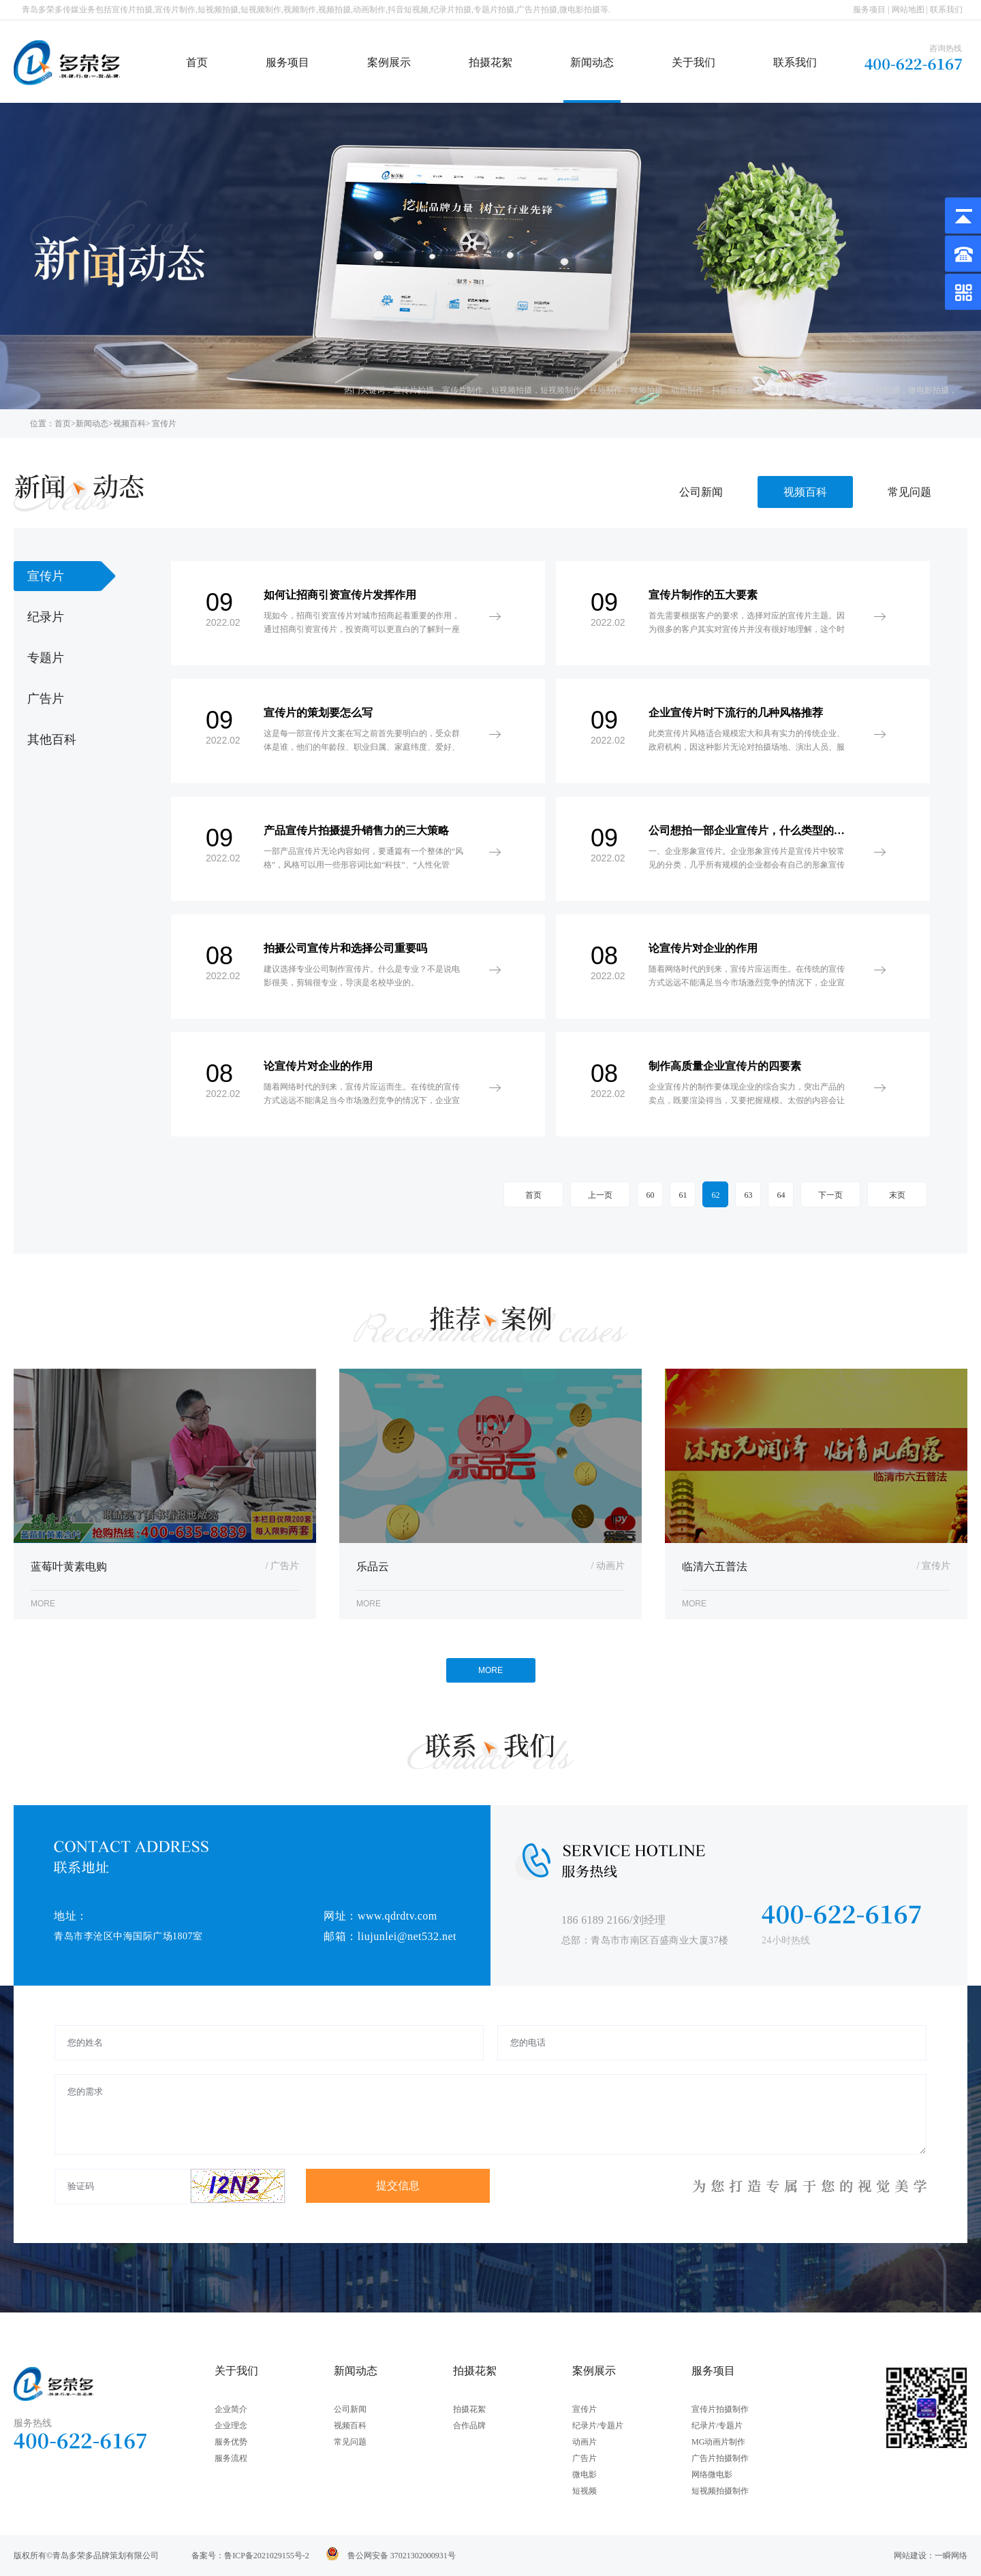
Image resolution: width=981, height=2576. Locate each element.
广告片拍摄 (879, 390)
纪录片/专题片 (597, 2425)
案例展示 (389, 62)
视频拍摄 (646, 390)
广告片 (584, 2458)
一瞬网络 (951, 2555)
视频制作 (605, 390)
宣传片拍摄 (413, 390)
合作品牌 (469, 2425)
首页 (197, 62)
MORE (490, 1670)
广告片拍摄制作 (720, 2458)
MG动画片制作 (718, 2442)
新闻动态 (592, 62)
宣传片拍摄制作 (720, 2409)
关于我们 (693, 62)
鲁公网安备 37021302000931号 (401, 2555)
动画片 (584, 2442)
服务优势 (231, 2442)
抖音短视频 (732, 390)
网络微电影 (711, 2474)
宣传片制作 (462, 390)
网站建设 (910, 2555)
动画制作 (687, 390)
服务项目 (869, 9)
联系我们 (946, 9)
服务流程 (231, 2458)
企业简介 (231, 2409)
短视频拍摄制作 (720, 2491)
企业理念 (231, 2425)
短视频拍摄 (511, 390)
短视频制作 (560, 390)
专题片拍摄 (830, 390)
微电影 (584, 2474)
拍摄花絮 (490, 62)
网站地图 (908, 9)
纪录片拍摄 (781, 390)
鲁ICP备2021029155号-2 (266, 2555)
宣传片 (584, 2409)
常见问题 (909, 492)
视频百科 (129, 423)
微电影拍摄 (928, 390)
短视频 (584, 2491)
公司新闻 (701, 492)
